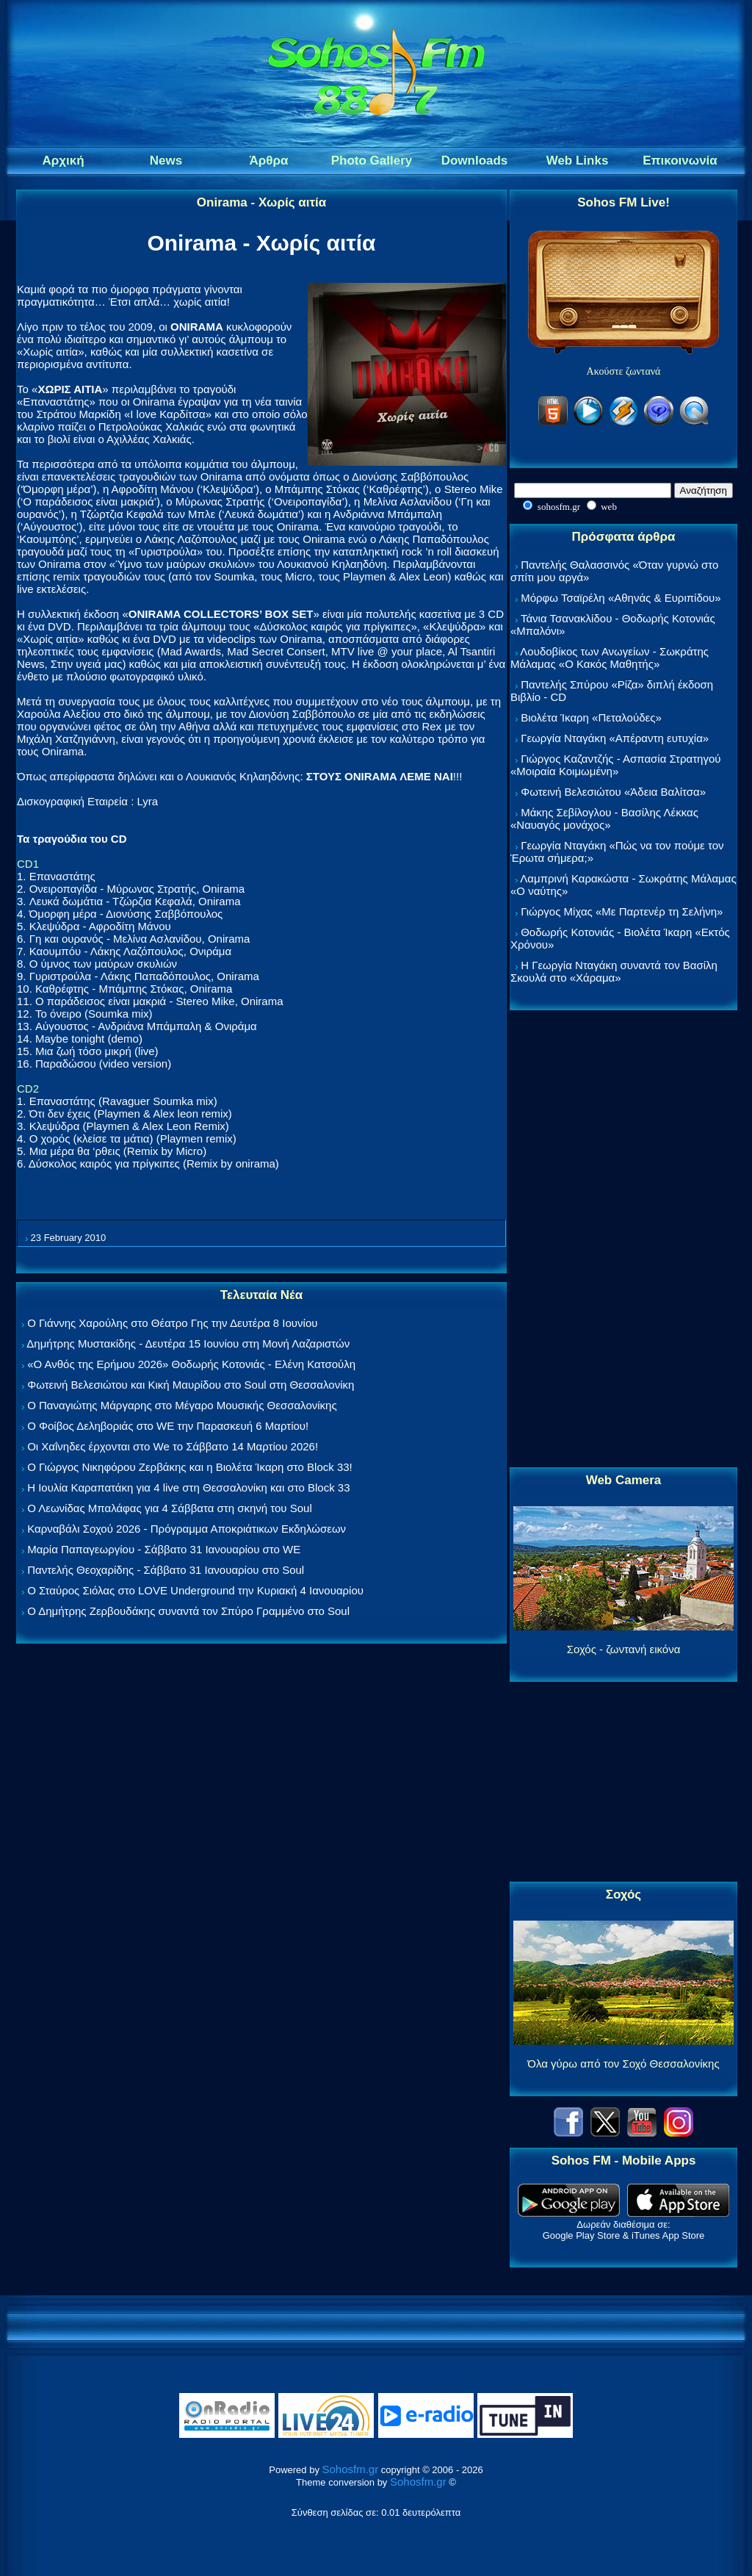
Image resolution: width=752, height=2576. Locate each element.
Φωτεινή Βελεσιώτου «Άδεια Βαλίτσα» (613, 791)
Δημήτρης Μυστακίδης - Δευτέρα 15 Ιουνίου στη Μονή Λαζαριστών (188, 1343)
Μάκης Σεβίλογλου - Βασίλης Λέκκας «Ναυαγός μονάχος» (604, 818)
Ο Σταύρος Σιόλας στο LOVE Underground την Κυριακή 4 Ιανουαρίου (195, 1590)
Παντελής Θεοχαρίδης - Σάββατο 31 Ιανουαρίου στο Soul (165, 1570)
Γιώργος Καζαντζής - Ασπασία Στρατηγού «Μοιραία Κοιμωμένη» (615, 764)
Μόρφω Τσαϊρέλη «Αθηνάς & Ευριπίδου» (620, 597)
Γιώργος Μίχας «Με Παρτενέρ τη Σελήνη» (622, 911)
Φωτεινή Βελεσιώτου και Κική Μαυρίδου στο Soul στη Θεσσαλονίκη (190, 1384)
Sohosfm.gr (350, 2469)
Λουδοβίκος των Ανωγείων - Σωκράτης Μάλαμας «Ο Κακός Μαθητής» (609, 657)
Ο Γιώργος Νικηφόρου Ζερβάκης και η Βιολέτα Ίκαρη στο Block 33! (189, 1467)
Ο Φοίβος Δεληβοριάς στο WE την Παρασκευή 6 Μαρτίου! (167, 1426)
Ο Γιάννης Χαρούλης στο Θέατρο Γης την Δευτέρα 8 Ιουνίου (172, 1323)
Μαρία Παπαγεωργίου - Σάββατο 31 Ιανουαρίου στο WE (163, 1549)
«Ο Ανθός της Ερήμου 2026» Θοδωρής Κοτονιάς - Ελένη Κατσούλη (191, 1364)
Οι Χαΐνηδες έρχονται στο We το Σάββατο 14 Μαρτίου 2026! (172, 1446)
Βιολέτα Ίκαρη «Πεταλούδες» (591, 717)
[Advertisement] (623, 1239)
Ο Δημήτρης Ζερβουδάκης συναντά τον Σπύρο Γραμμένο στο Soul (188, 1611)
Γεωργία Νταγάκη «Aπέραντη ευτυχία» (615, 738)
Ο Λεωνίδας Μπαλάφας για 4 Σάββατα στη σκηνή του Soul (169, 1508)
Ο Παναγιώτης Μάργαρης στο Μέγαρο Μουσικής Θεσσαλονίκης (181, 1405)
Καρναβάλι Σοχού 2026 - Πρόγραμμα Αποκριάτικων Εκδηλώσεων (186, 1528)
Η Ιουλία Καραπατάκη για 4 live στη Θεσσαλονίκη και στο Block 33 (188, 1487)
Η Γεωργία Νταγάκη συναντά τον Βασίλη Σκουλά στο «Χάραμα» (613, 971)
